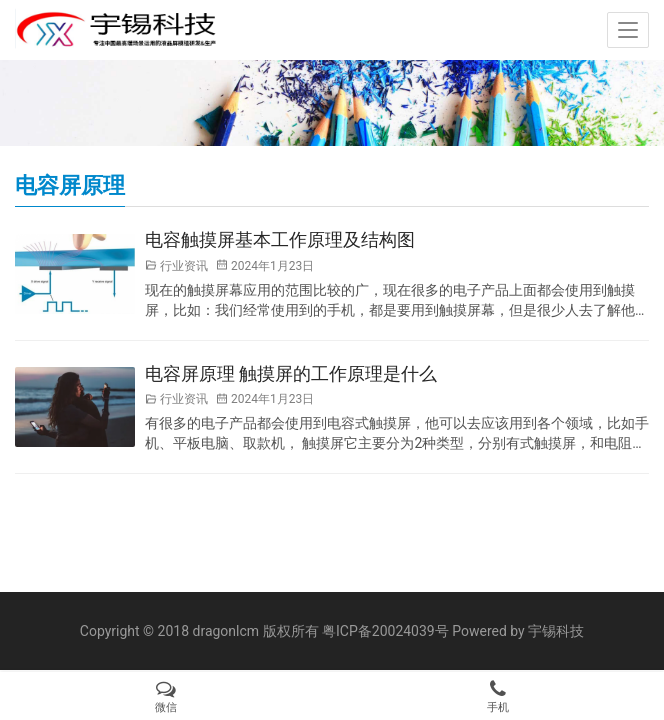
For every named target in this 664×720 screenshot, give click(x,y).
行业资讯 (184, 266)
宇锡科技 (556, 631)
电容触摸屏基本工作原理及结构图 (280, 239)
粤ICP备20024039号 (385, 631)
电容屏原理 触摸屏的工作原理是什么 (291, 373)
